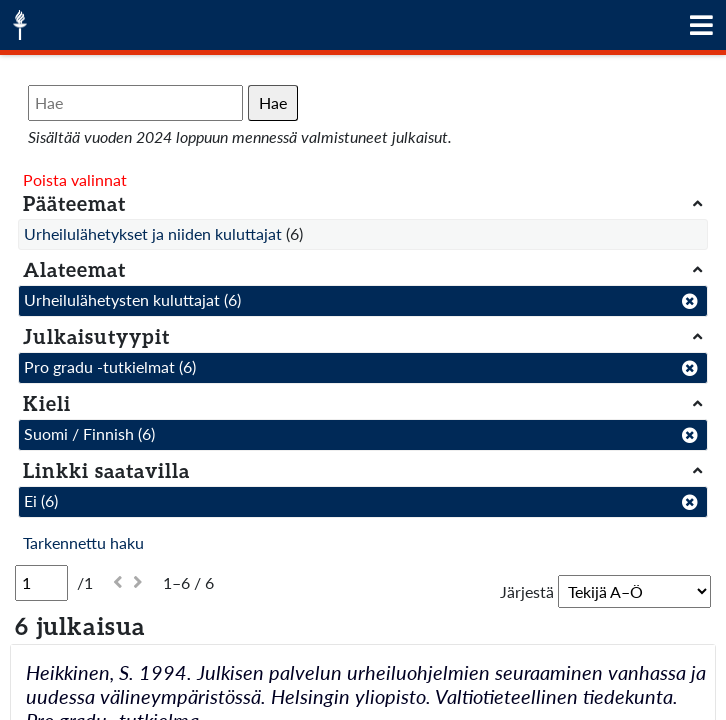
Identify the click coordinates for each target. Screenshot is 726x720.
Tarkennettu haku (83, 542)
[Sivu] (41, 583)
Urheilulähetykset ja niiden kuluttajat (153, 233)
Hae (273, 102)
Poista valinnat (75, 179)
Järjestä (527, 591)
